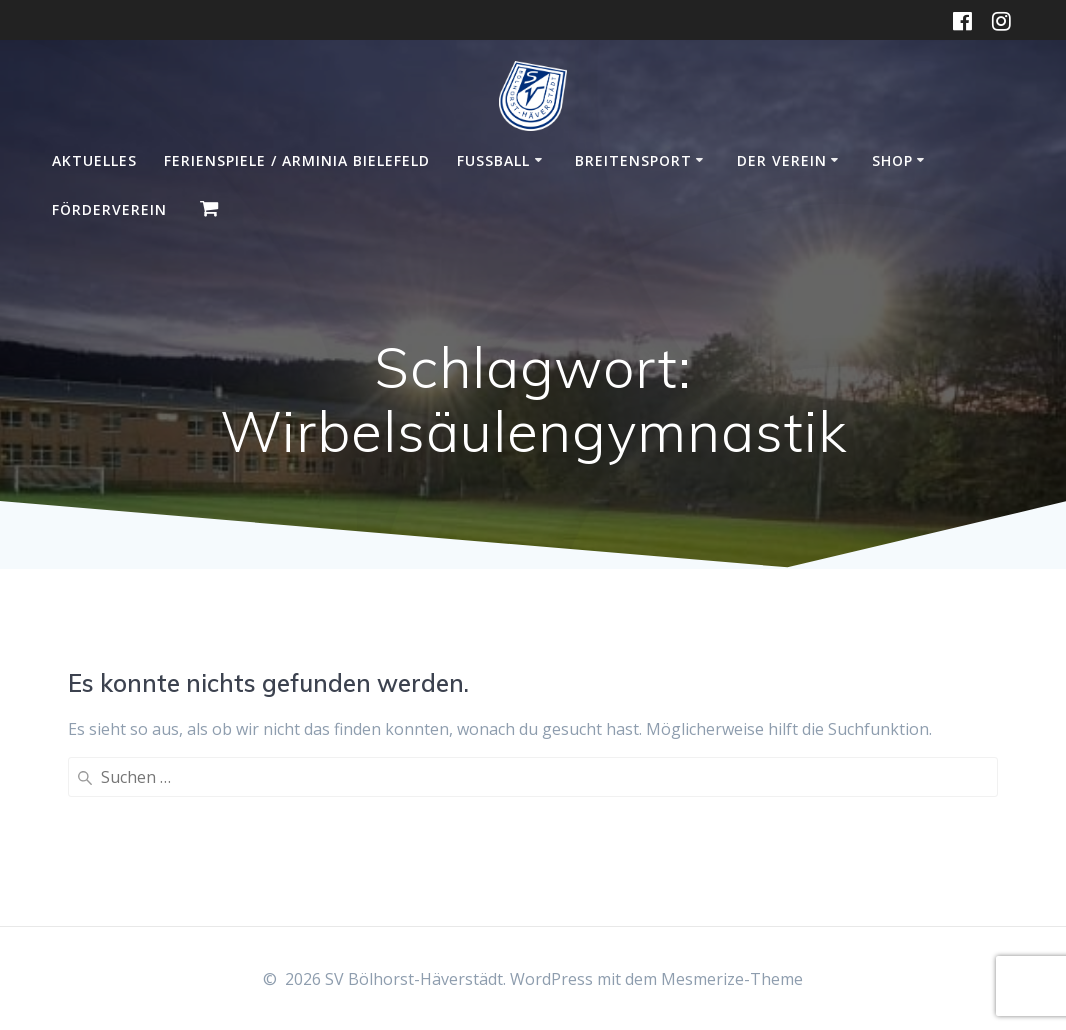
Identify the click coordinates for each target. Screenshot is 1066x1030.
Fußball (493, 160)
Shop (892, 160)
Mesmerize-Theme (732, 979)
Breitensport (633, 160)
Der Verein (782, 160)
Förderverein (109, 209)
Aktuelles (94, 160)
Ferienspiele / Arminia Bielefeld (297, 160)
